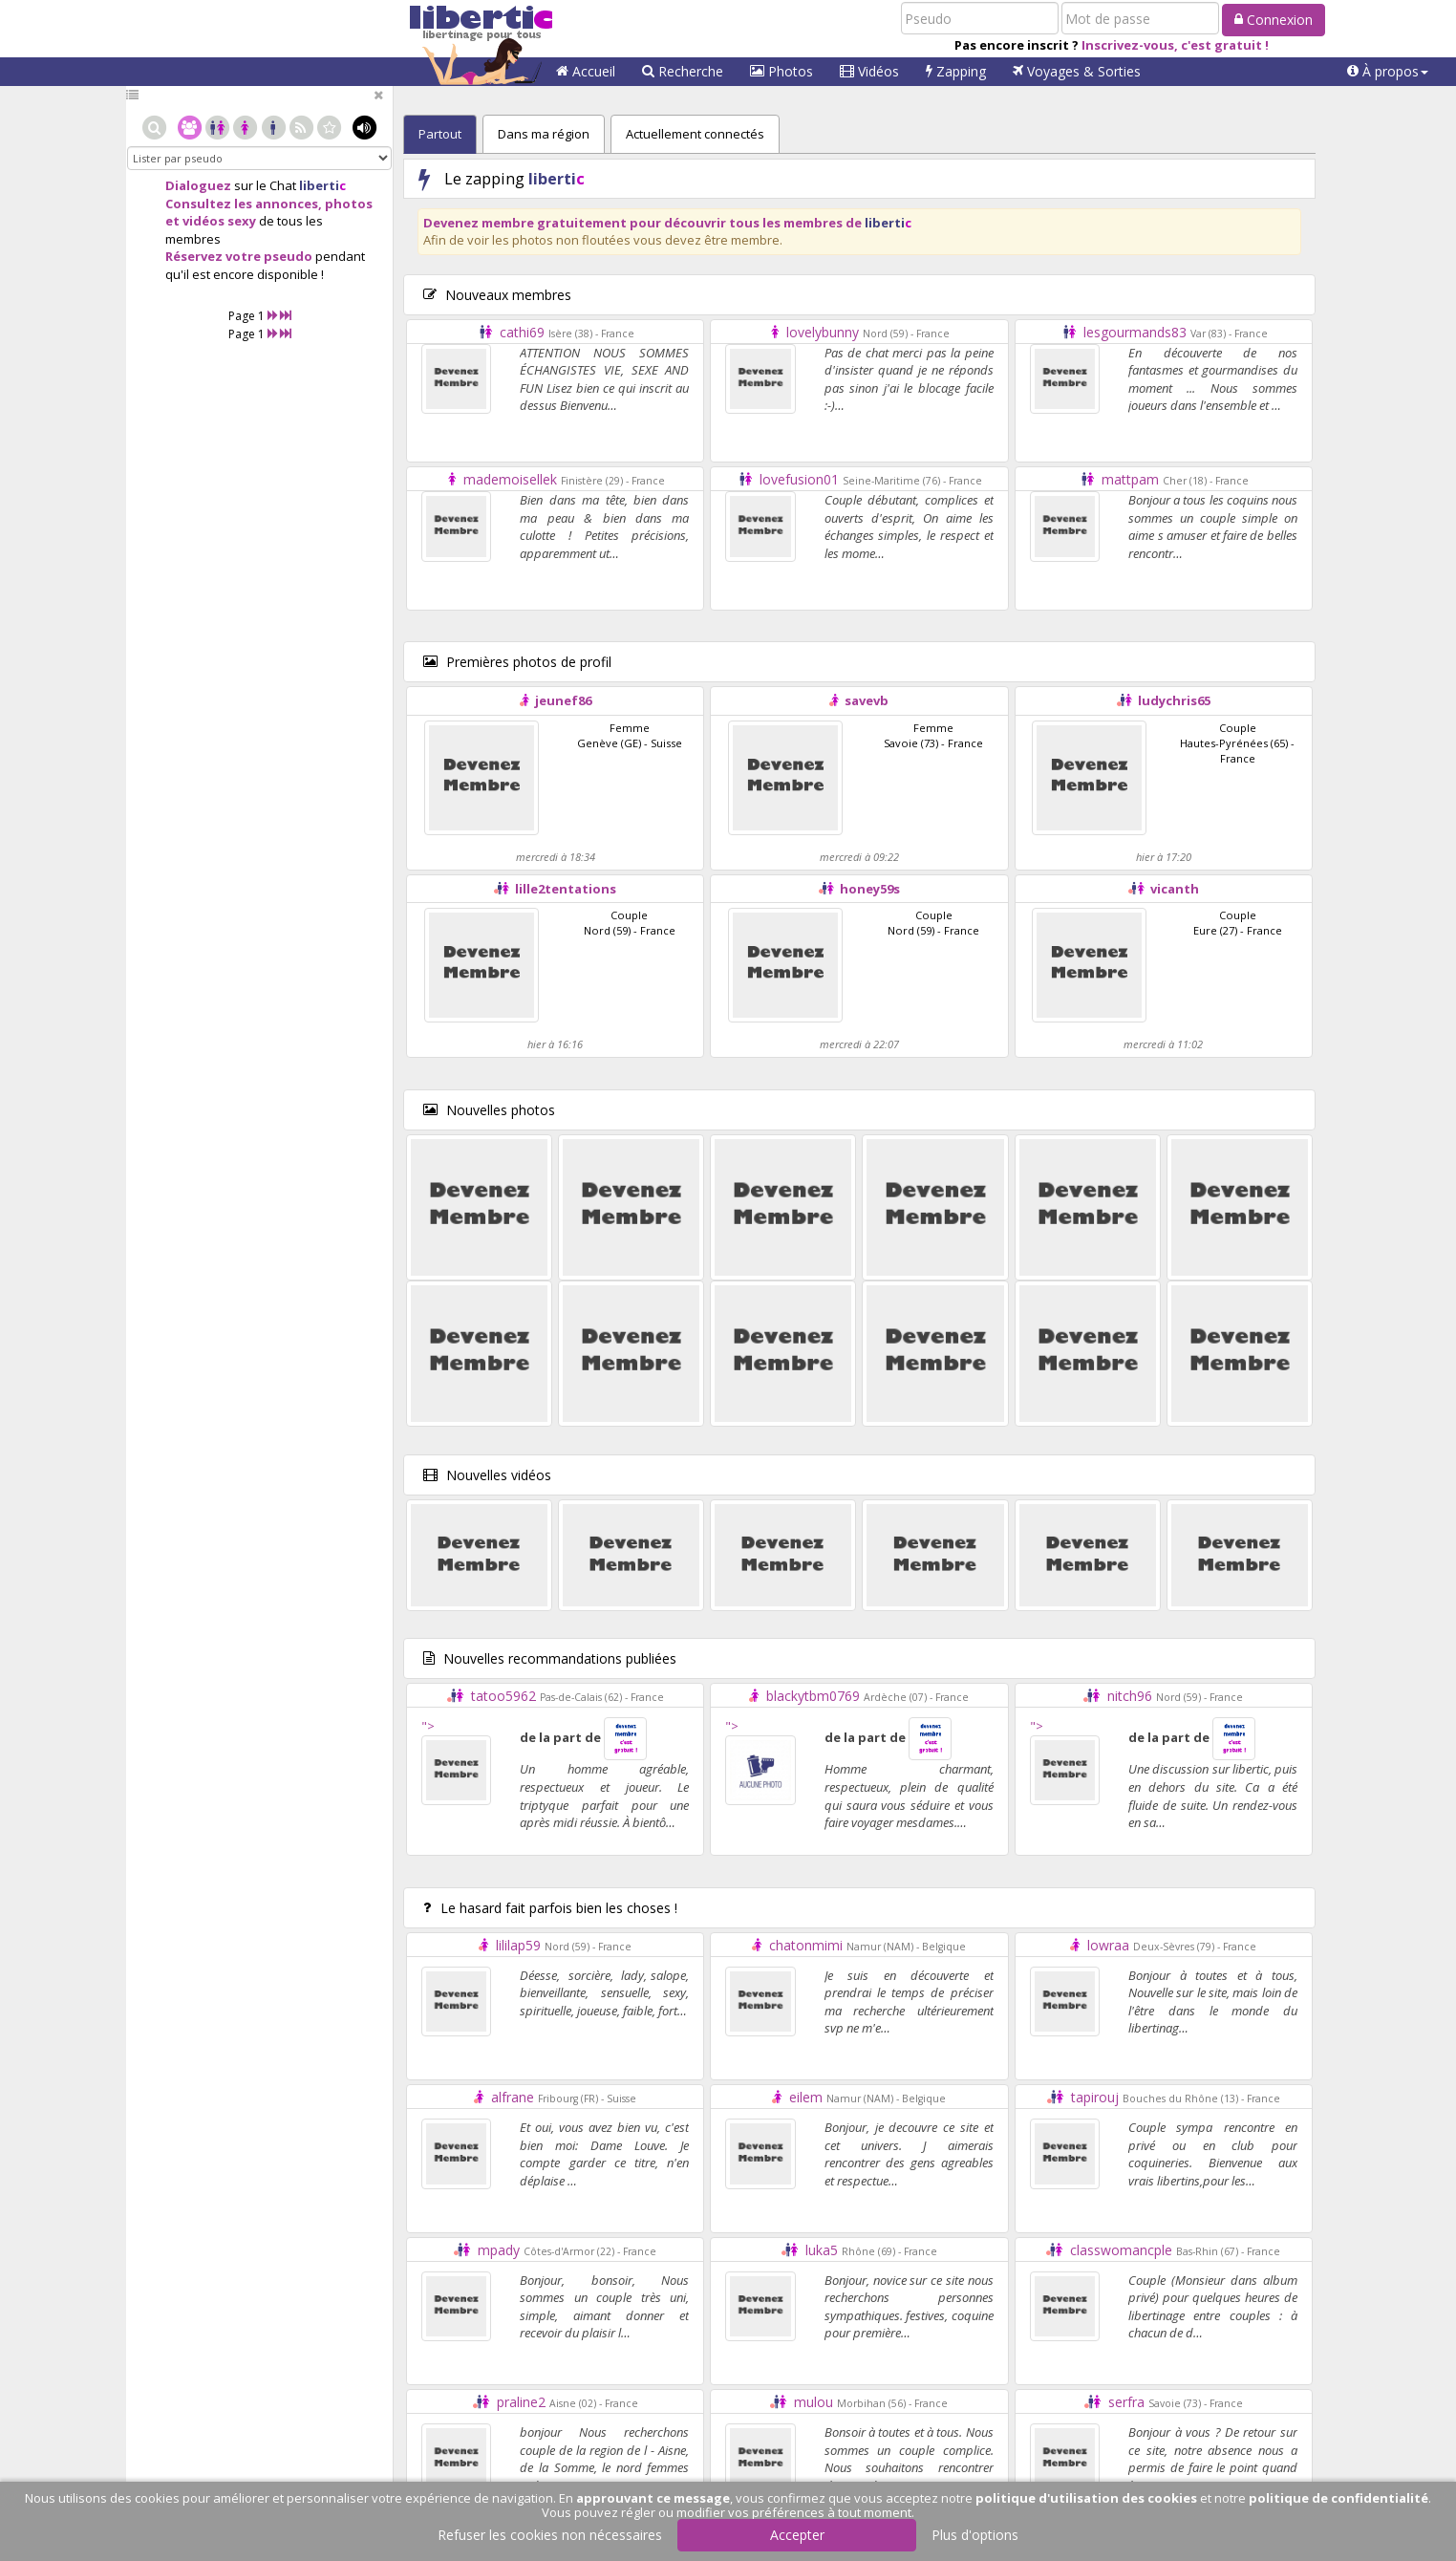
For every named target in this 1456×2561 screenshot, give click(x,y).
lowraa (1108, 1945)
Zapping (956, 71)
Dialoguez (198, 185)
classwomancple (1121, 2250)
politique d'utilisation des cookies (1086, 2498)
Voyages (1077, 71)
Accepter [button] (797, 2535)
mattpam (1130, 479)
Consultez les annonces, (243, 203)
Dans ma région (543, 133)
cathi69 (522, 332)
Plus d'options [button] (974, 2535)
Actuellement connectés (695, 133)
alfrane (512, 2097)
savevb (867, 700)
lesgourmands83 (1135, 332)
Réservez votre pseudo (238, 256)
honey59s (870, 888)
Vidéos (869, 71)
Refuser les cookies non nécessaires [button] (550, 2535)
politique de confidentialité (1338, 2498)
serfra (1126, 2402)
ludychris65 (1174, 700)
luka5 (821, 2250)
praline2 (521, 2402)
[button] (1388, 71)
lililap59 (518, 1945)
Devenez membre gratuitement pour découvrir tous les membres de (667, 222)
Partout (439, 133)
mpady (499, 2250)
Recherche (682, 71)
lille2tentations (565, 888)
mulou (813, 2402)
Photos (781, 71)
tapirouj (1095, 2097)
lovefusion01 (799, 479)
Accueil (585, 71)
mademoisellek (510, 479)
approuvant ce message (653, 2498)
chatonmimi (806, 1945)
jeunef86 (563, 700)
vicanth (1174, 888)
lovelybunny (822, 332)
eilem (806, 2097)
